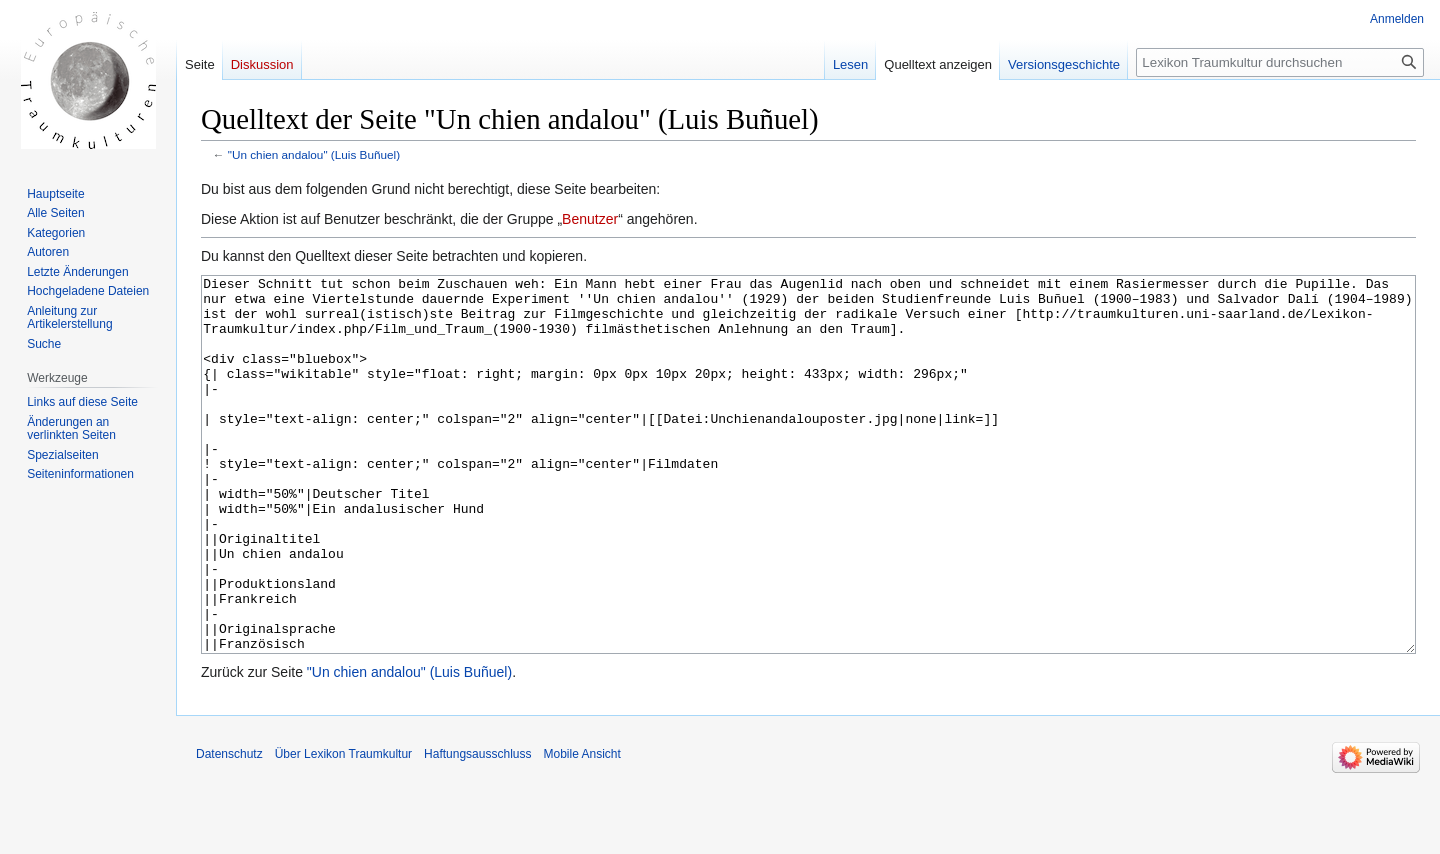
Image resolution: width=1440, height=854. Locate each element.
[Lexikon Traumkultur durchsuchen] (1280, 62)
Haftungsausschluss (477, 829)
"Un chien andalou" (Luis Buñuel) (314, 154)
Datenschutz (229, 829)
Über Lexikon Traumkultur (343, 829)
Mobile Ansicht (581, 829)
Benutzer (590, 219)
